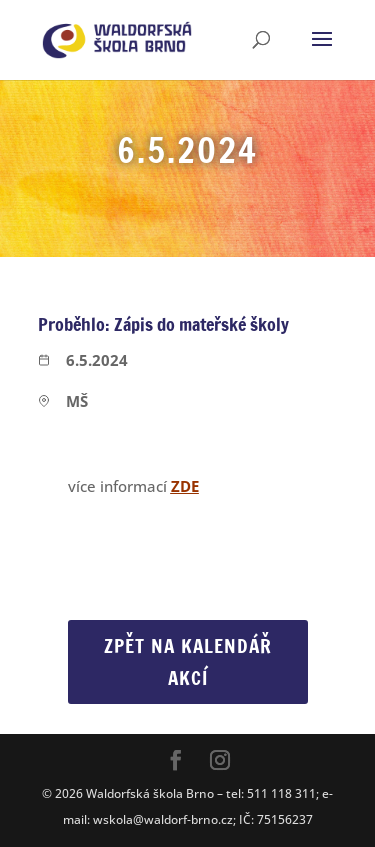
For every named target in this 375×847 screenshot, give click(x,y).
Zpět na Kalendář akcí (188, 661)
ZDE (185, 486)
